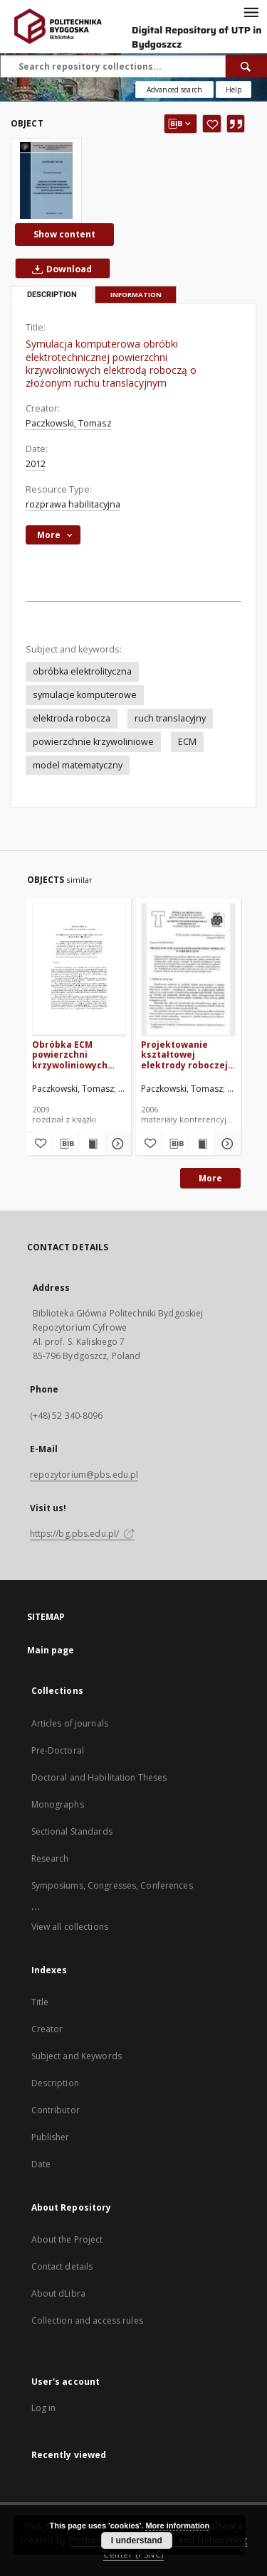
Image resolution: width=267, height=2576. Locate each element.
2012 (36, 464)
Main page (51, 1650)
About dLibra (58, 2293)
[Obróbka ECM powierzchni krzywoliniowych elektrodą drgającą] (79, 969)
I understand (136, 2540)
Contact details (62, 2266)
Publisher (50, 2137)
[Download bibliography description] (65, 1143)
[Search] (246, 66)
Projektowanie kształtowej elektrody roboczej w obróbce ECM (184, 1054)
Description (55, 2083)
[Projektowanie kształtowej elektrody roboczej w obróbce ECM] (188, 969)
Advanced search (174, 90)
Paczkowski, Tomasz (69, 423)
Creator (47, 2029)
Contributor (55, 2110)
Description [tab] (52, 294)
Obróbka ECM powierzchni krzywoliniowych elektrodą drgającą (75, 1054)
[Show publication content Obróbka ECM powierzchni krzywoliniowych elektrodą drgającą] (92, 1143)
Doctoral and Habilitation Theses (99, 1777)
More (210, 1178)
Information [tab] (136, 294)
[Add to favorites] (211, 123)
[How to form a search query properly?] (233, 89)
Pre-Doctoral (57, 1750)
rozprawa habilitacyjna (73, 504)
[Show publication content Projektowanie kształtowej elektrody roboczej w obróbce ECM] (201, 1143)
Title (40, 2002)
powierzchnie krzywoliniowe (93, 742)
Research (50, 1858)
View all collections (69, 1927)
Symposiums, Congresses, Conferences (112, 1885)
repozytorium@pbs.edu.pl (84, 1475)
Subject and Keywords (76, 2056)
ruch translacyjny (170, 718)
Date (41, 2164)
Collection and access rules (87, 2320)
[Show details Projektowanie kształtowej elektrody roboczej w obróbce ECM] (226, 1143)
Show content (64, 234)
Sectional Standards (71, 1831)
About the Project (67, 2239)
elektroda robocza (71, 718)
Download (59, 268)
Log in (43, 2408)
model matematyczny (77, 765)
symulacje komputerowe (85, 695)
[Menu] (250, 11)
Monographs (57, 1804)
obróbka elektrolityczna (82, 671)
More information (177, 2525)
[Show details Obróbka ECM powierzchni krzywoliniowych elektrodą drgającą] (116, 1143)
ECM (187, 742)
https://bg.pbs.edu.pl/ (82, 1534)
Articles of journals (69, 1723)
